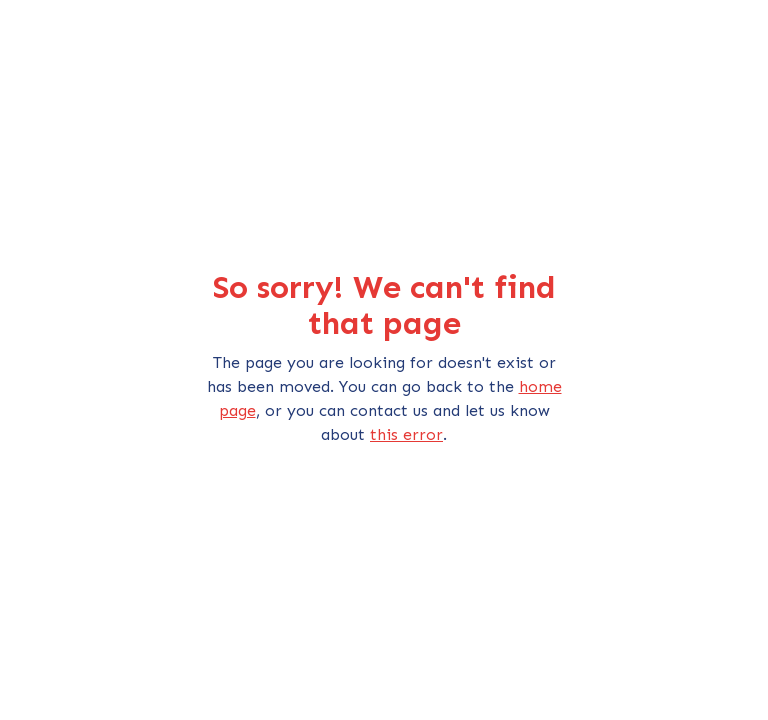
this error (406, 434)
